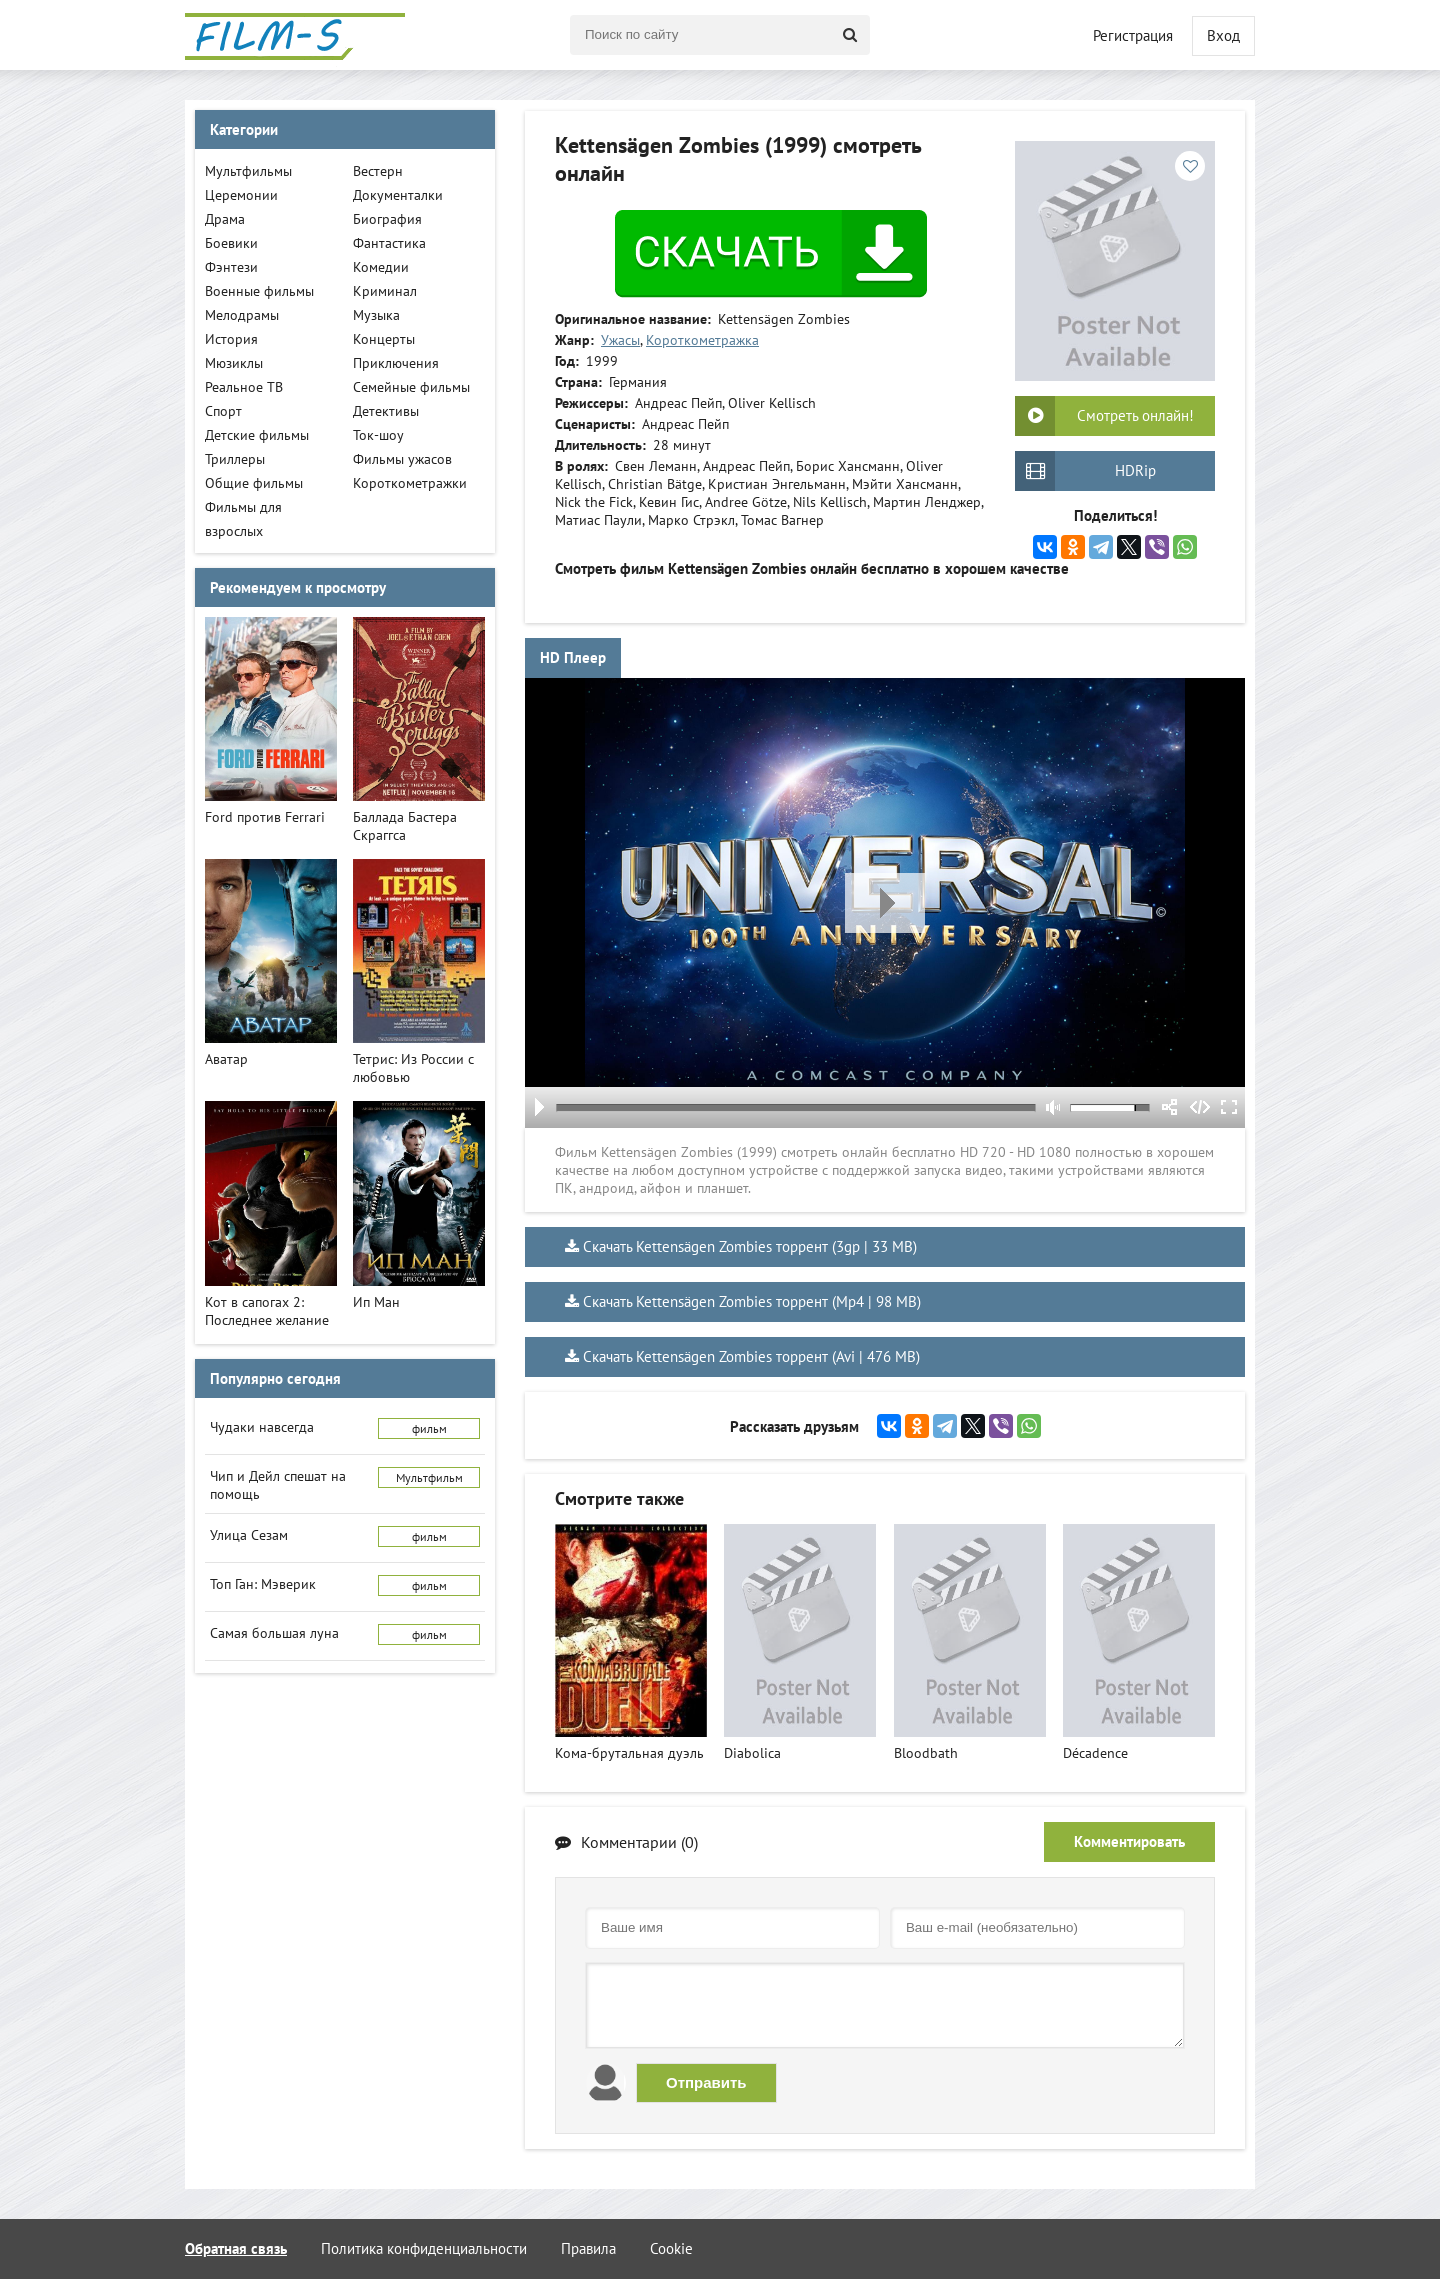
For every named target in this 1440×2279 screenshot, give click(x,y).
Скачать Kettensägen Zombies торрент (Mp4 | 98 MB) (752, 1301)
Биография (387, 219)
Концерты (384, 339)
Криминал (385, 291)
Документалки (398, 195)
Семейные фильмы (411, 387)
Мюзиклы (234, 363)
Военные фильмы (259, 291)
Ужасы (620, 340)
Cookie (671, 2248)
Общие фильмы (254, 483)
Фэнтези (231, 267)
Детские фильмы (257, 435)
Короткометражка (702, 340)
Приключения (396, 363)
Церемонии (241, 195)
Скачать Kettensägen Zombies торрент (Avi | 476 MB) (751, 1356)
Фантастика (389, 243)
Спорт (223, 411)
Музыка (376, 315)
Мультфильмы (248, 171)
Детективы (386, 411)
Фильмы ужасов (402, 459)
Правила (588, 2248)
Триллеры (235, 459)
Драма (225, 219)
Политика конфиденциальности (424, 2248)
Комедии (381, 267)
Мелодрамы (242, 315)
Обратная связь (236, 2248)
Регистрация (1133, 35)
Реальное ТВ (244, 387)
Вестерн (378, 171)
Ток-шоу (378, 435)
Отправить (706, 2082)
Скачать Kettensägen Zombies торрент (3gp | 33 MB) (750, 1246)
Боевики (231, 243)
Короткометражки (410, 483)
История (231, 339)
